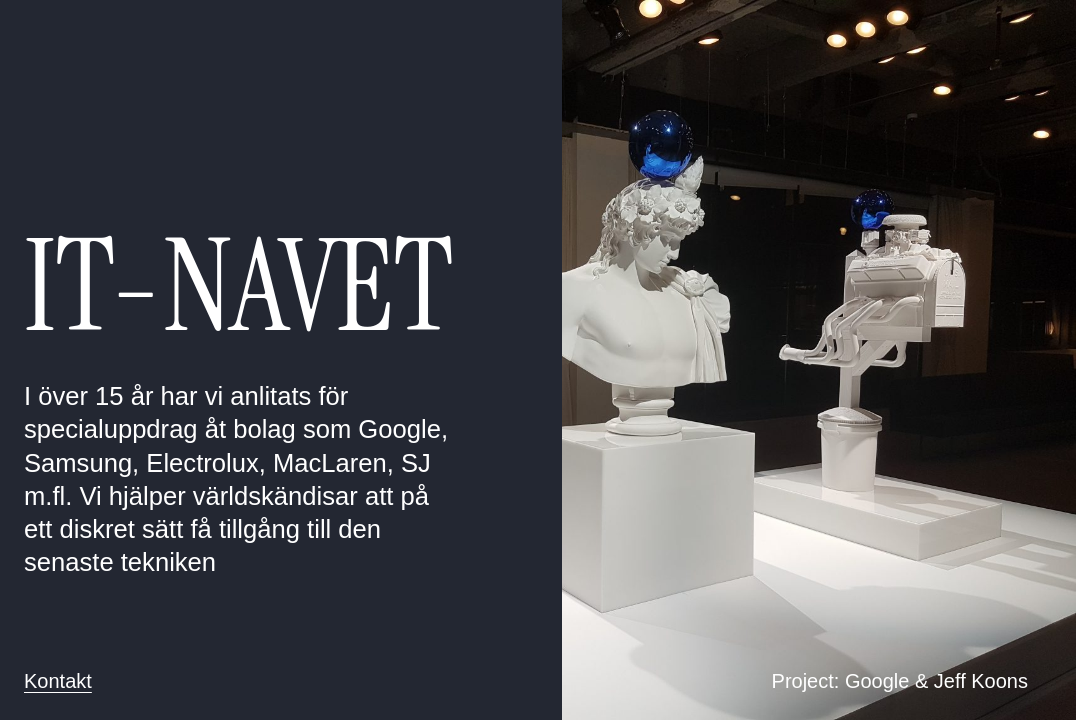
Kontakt (58, 681)
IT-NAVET (238, 286)
